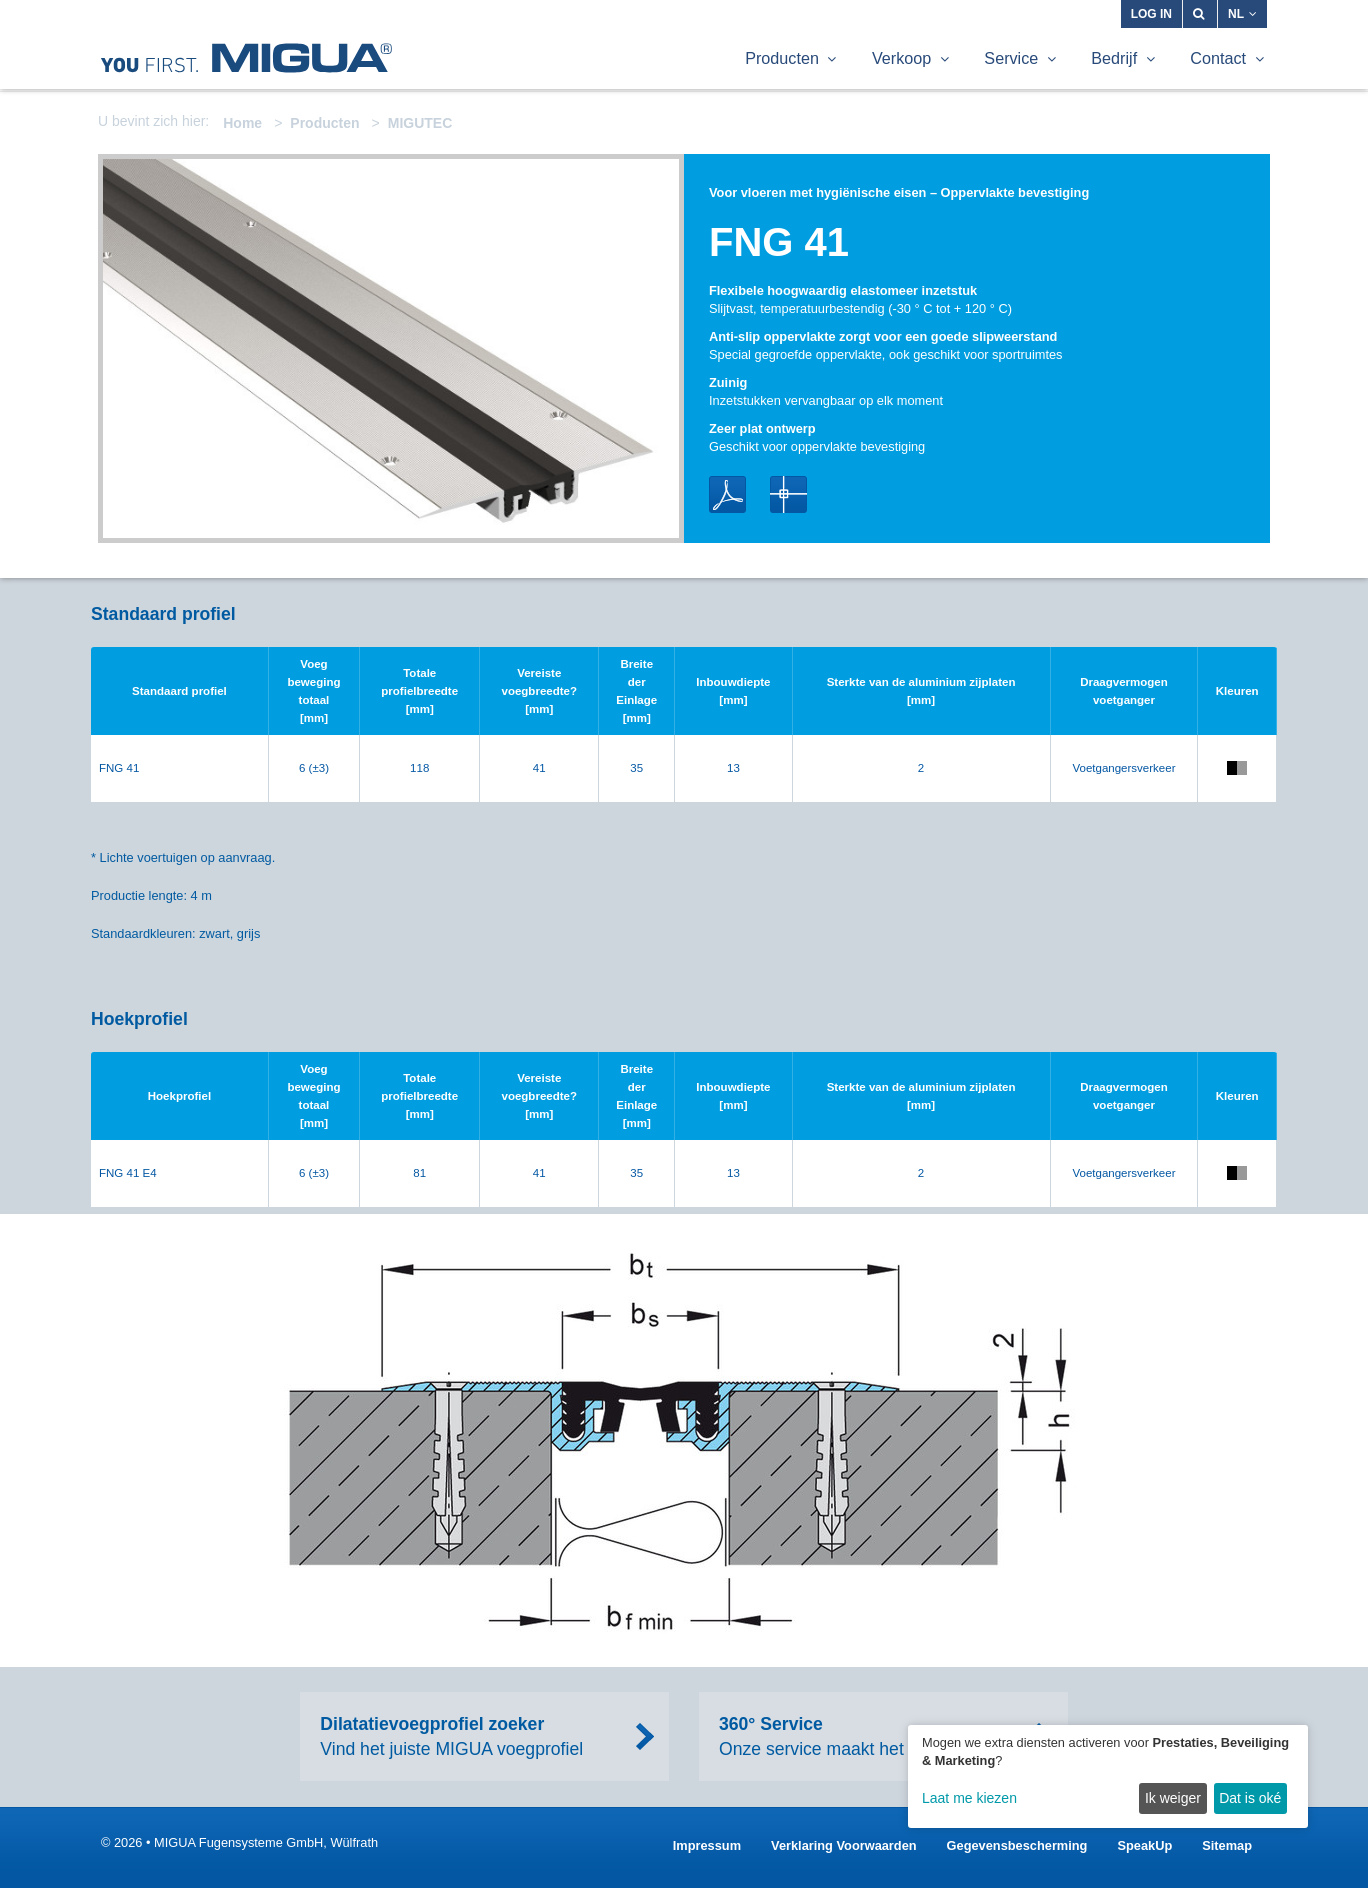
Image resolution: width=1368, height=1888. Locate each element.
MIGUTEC (420, 123)
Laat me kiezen (969, 1798)
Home (242, 123)
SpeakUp (1144, 1845)
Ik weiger (1173, 1798)
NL (1242, 14)
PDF (727, 494)
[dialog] (1108, 1776)
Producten (324, 123)
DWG (788, 494)
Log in (1151, 14)
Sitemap (1227, 1845)
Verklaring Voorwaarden (844, 1845)
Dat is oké (1250, 1798)
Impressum (707, 1845)
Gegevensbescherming (1017, 1845)
